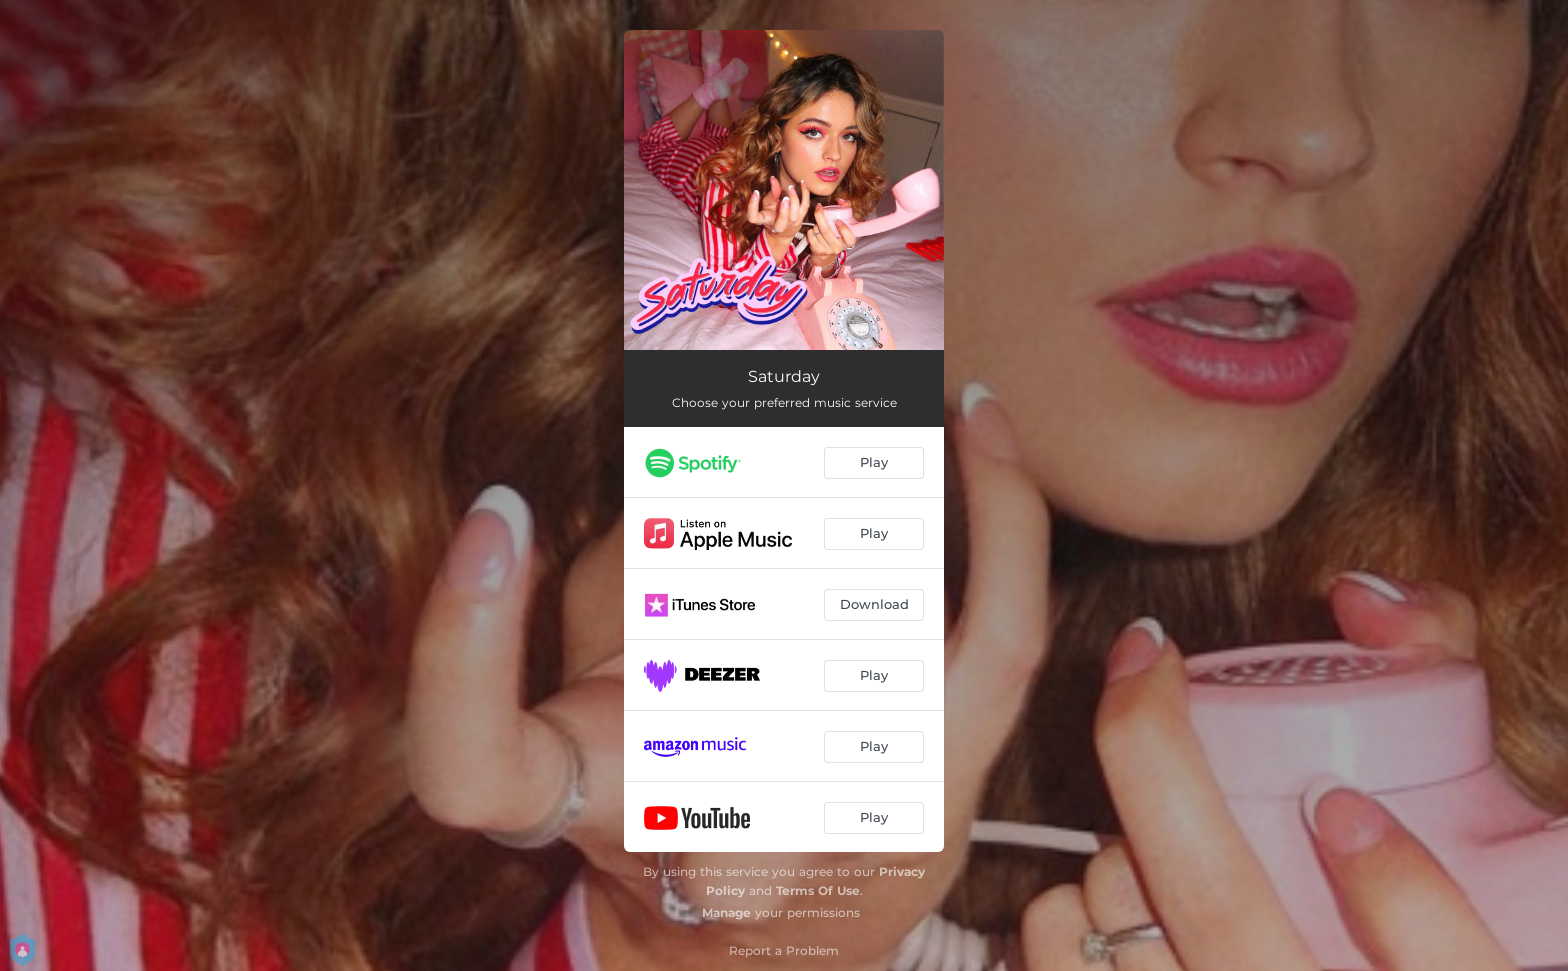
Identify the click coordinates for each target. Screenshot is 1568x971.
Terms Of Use (818, 890)
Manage (726, 912)
